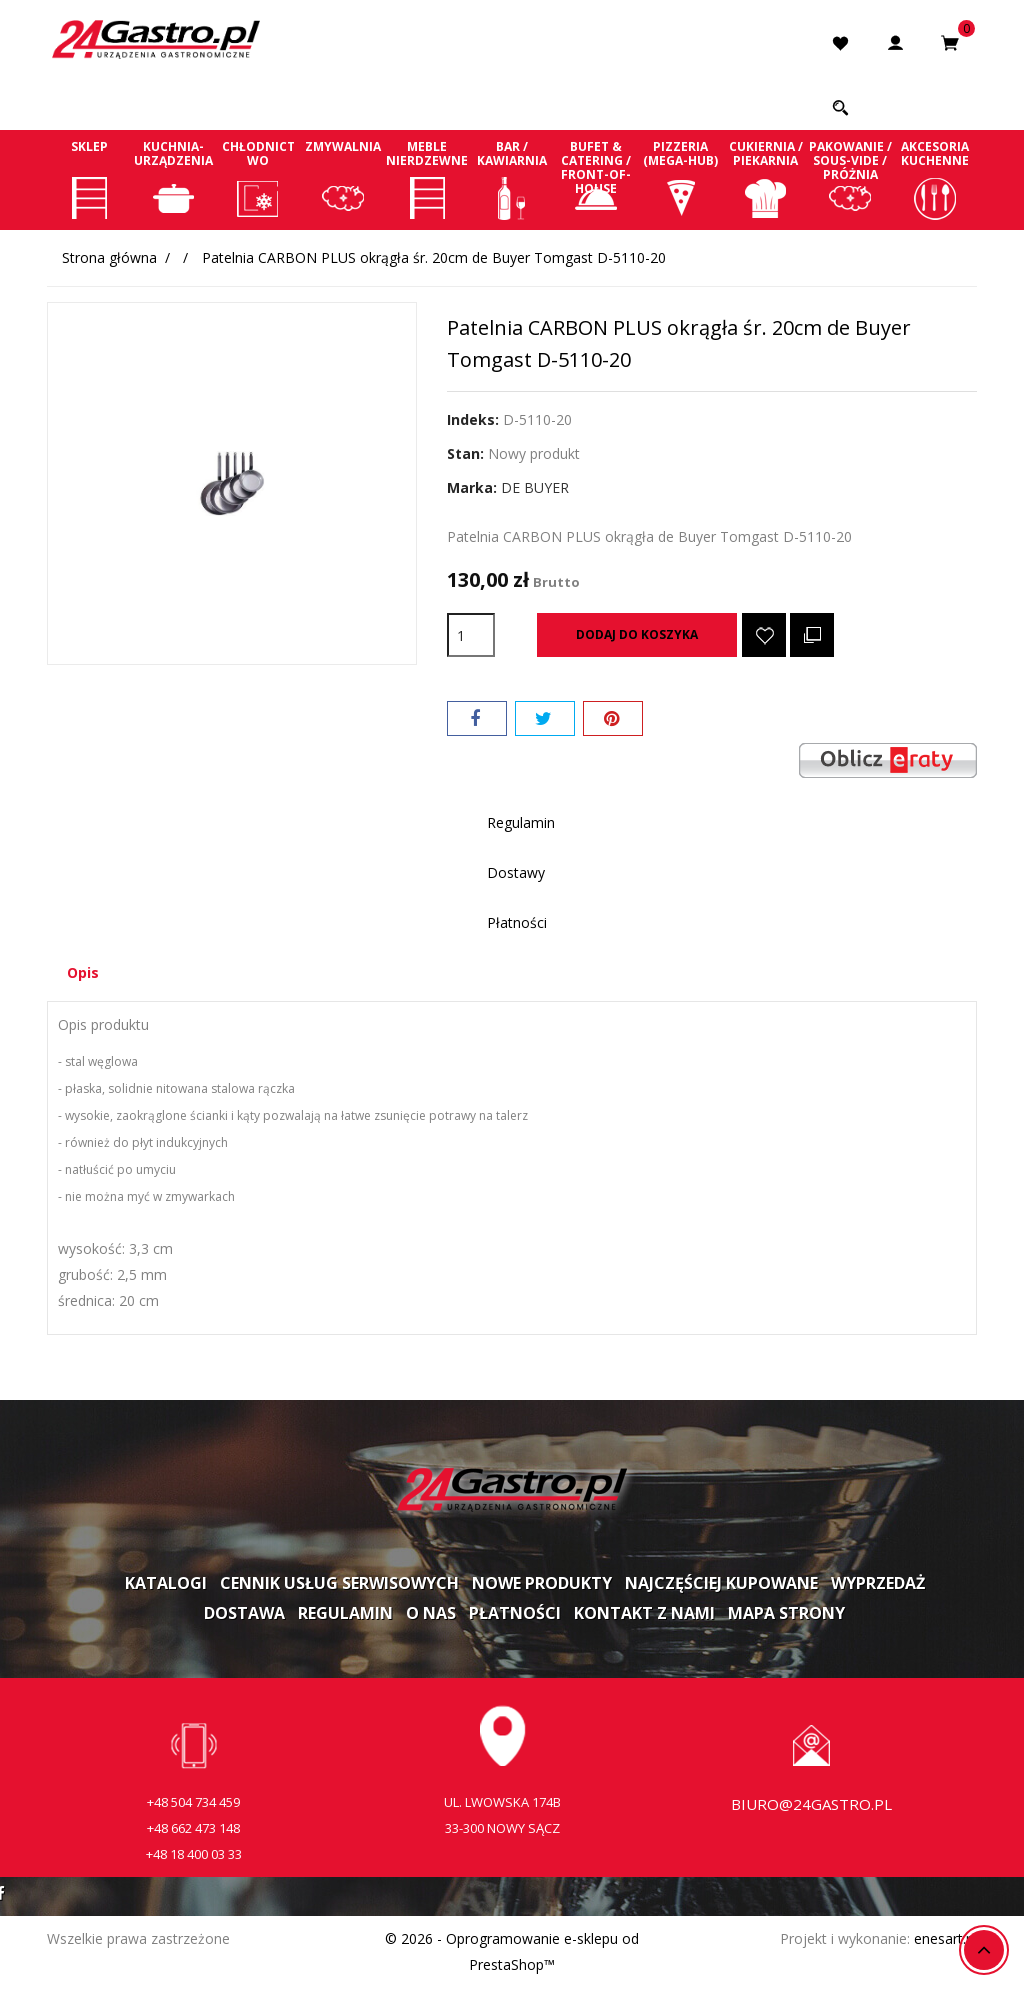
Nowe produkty (542, 1585)
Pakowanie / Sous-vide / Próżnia (850, 179)
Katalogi (166, 1585)
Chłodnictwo (258, 179)
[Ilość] (471, 635)
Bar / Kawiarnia (512, 179)
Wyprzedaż (878, 1585)
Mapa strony (786, 1615)
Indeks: (473, 419)
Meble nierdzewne (427, 179)
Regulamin (345, 1615)
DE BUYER (535, 487)
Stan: (465, 453)
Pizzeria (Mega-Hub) (681, 179)
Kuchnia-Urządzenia (174, 179)
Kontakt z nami (644, 1615)
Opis (88, 973)
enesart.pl (945, 1940)
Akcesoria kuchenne (934, 179)
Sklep (89, 179)
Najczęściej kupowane (721, 1585)
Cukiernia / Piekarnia (765, 179)
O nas (431, 1615)
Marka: (472, 487)
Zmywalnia (343, 179)
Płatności (515, 1615)
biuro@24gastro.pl (811, 1806)
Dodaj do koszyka (637, 634)
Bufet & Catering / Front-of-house (596, 179)
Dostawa (244, 1615)
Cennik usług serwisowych (339, 1585)
